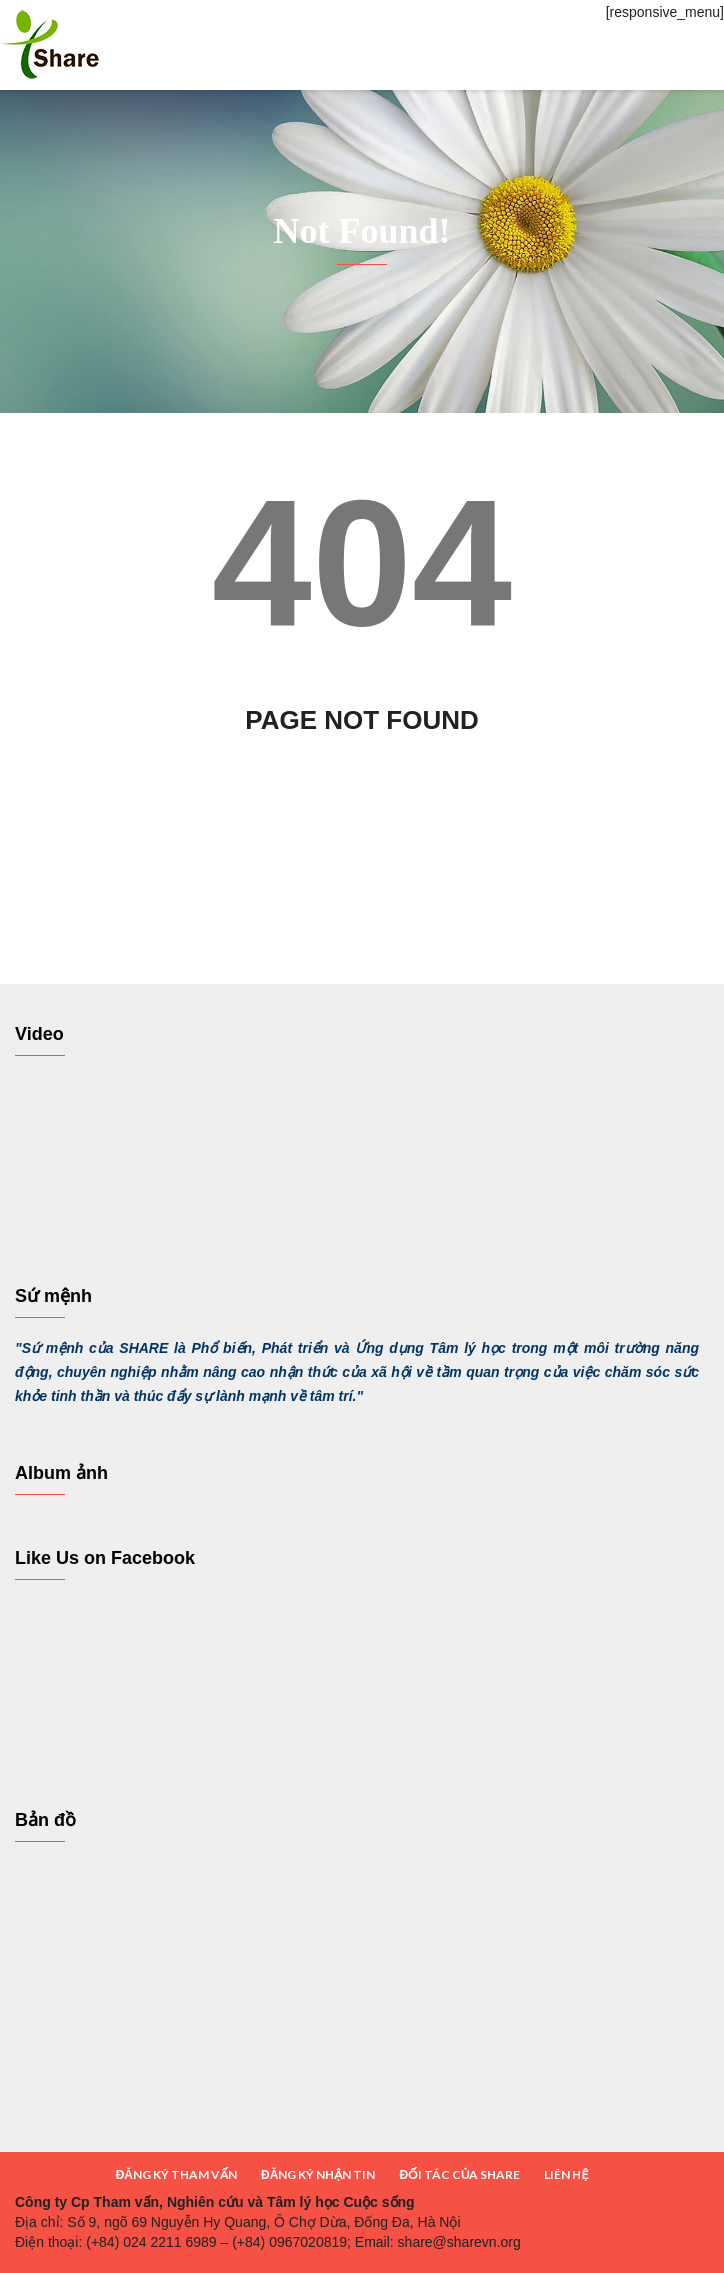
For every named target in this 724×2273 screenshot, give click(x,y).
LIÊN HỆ (566, 2174)
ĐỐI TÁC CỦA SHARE (459, 2174)
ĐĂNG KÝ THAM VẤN (176, 2174)
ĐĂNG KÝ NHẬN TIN (318, 2174)
